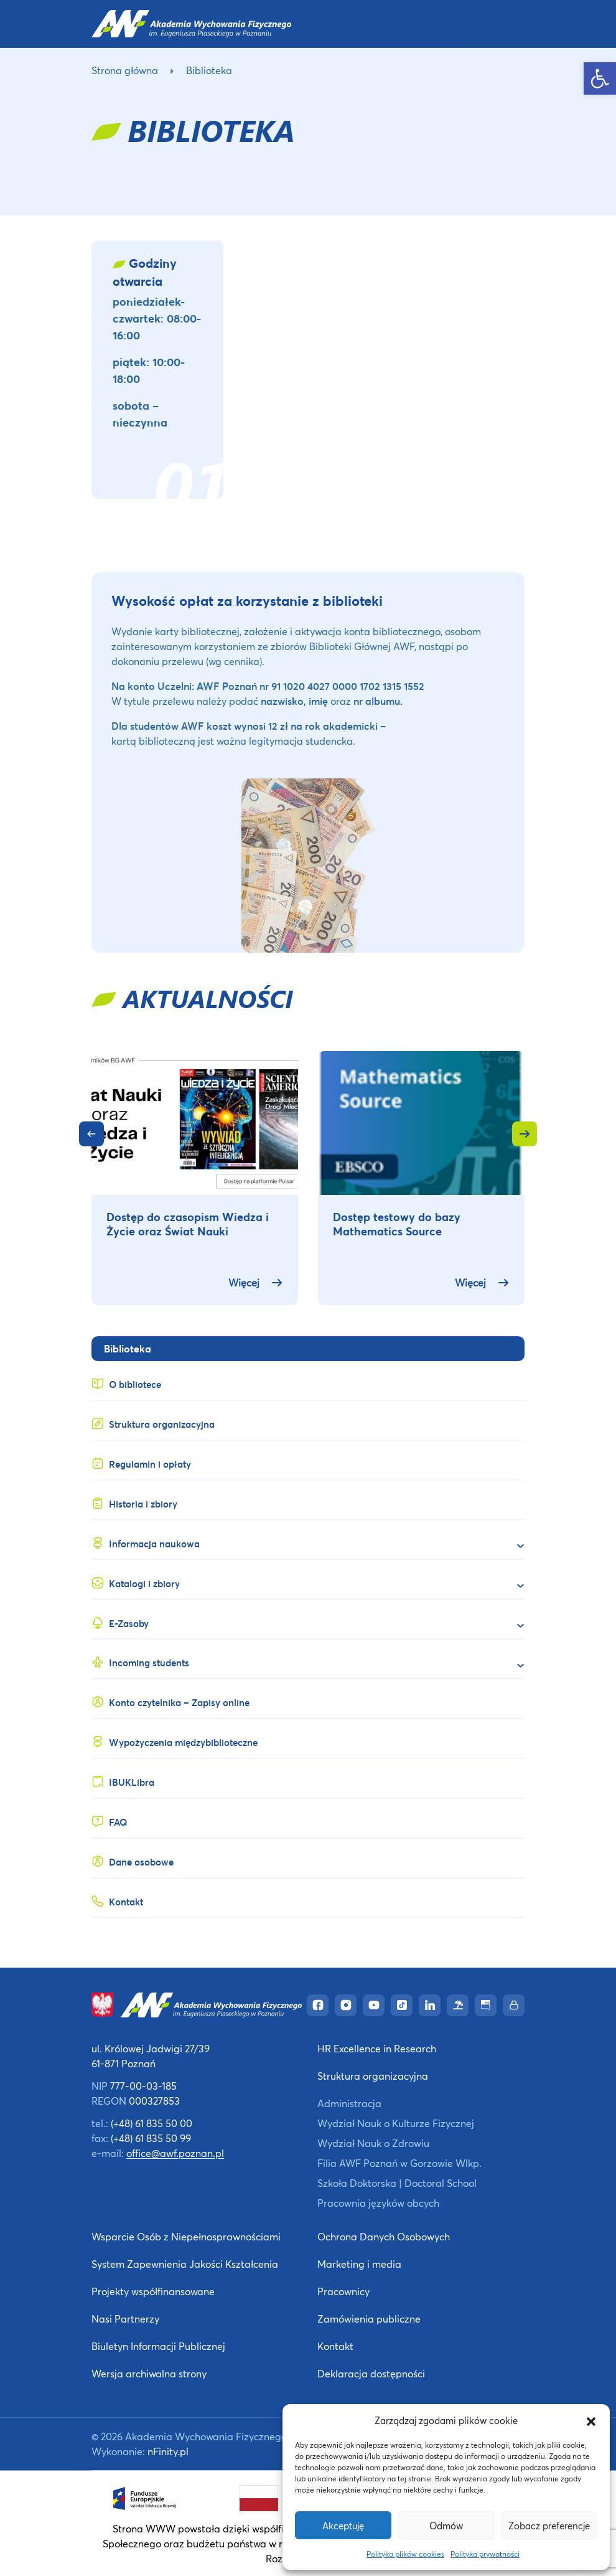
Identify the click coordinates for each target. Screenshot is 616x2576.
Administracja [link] (349, 2103)
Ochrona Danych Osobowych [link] (383, 2236)
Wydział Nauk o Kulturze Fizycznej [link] (395, 2123)
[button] (591, 2420)
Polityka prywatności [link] (485, 2554)
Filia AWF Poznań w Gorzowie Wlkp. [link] (399, 2162)
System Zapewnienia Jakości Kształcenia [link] (184, 2263)
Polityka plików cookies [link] (405, 2554)
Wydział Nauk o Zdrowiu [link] (373, 2142)
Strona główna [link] (124, 70)
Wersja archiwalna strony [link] (149, 2373)
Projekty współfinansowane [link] (153, 2291)
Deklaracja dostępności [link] (371, 2373)
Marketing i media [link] (359, 2263)
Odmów (446, 2525)
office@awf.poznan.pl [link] (175, 2152)
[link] (600, 78)
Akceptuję (343, 2525)
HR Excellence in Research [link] (376, 2048)
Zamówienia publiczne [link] (369, 2318)
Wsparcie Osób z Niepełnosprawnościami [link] (186, 2236)
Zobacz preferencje (549, 2525)
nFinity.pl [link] (168, 2451)
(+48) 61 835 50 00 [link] (151, 2123)
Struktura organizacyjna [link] (372, 2075)
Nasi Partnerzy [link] (125, 2318)
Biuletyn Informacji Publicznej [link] (158, 2345)
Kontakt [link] (335, 2345)
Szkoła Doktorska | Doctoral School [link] (397, 2182)
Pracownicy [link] (343, 2291)
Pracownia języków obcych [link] (378, 2202)
